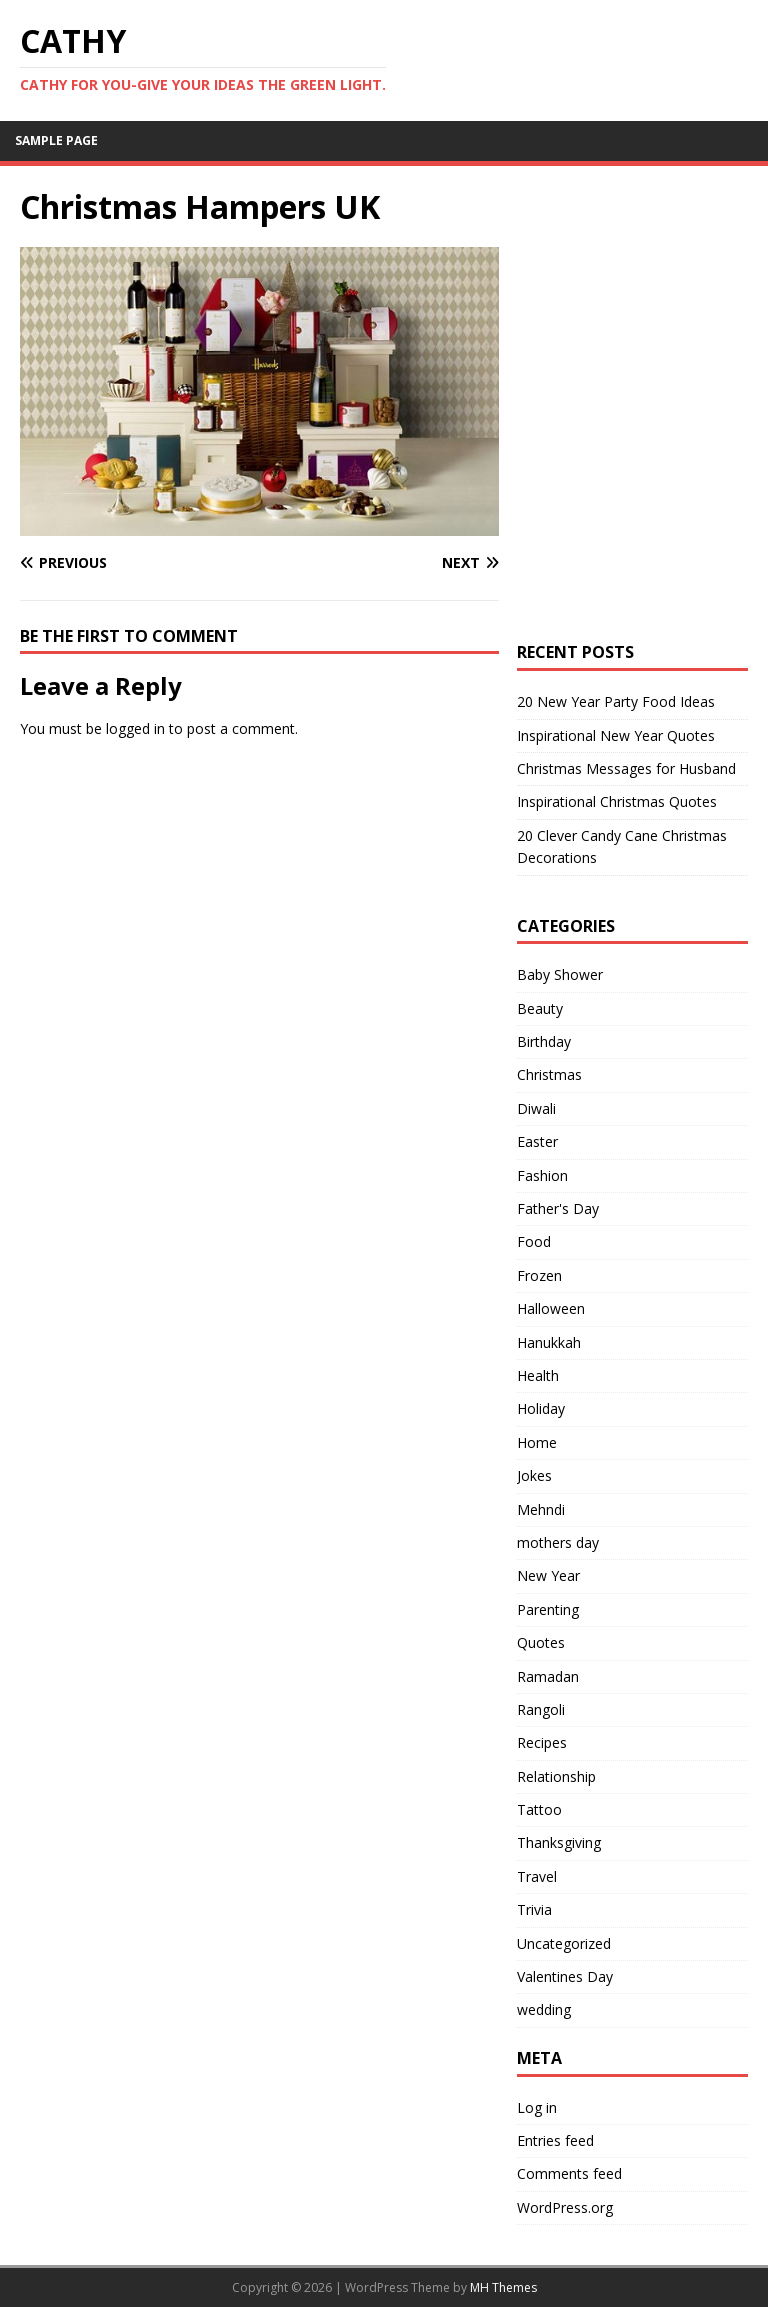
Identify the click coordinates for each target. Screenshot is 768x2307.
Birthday (544, 1041)
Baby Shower (560, 974)
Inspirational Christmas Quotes (617, 801)
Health (538, 1375)
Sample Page (56, 140)
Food (534, 1241)
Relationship (556, 1776)
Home (537, 1442)
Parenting (548, 1609)
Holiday (541, 1408)
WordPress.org (565, 2207)
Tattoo (539, 1809)
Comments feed (569, 2173)
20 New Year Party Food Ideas (616, 701)
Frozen (539, 1275)
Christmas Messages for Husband (626, 768)
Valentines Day (565, 1976)
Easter (537, 1141)
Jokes (534, 1475)
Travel (537, 1876)
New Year (548, 1575)
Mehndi (541, 1509)
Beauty (540, 1008)
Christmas (549, 1074)
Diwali (536, 1108)
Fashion (542, 1175)
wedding (544, 2009)
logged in (135, 728)
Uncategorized (564, 1943)
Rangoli (541, 1709)
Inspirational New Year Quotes (616, 735)
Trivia (534, 1909)
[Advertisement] (642, 287)
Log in (537, 2107)
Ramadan (548, 1676)
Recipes (542, 1742)
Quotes (541, 1642)
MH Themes (503, 2287)
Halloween (551, 1308)
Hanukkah (549, 1342)
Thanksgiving (559, 1842)
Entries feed (555, 2140)
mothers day (558, 1542)
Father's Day (558, 1208)
